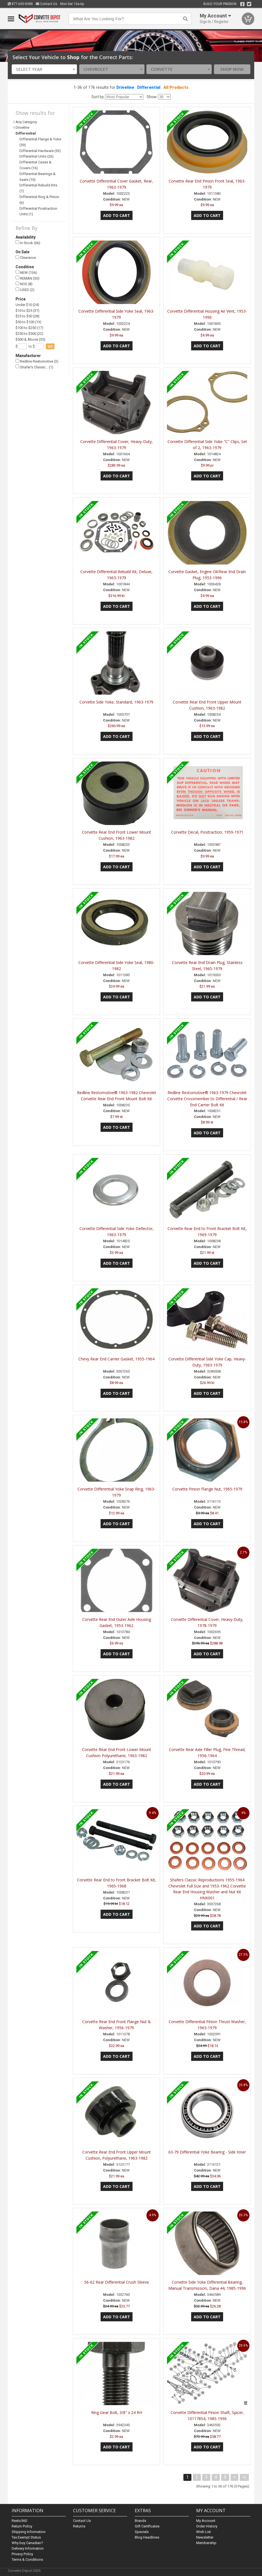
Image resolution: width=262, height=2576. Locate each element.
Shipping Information (29, 2532)
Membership (206, 2543)
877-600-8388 (20, 4)
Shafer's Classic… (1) (34, 367)
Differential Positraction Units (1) (38, 211)
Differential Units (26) (36, 156)
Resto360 (19, 2521)
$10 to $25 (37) (27, 310)
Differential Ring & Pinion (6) (39, 200)
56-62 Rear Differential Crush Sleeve (116, 2282)
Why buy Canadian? (27, 2543)
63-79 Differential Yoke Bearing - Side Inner (207, 2152)
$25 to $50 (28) (27, 316)
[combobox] (44, 69)
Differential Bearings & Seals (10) (37, 177)
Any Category (26, 122)
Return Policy (22, 2526)
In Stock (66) (28, 242)
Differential (148, 87)
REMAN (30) (27, 278)
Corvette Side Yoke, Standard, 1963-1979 (116, 702)
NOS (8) (24, 284)
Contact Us (46, 4)
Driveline (125, 87)
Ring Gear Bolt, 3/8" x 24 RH (116, 2412)
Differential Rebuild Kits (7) (38, 188)
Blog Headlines (147, 2537)
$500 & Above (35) (30, 339)
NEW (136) (26, 272)
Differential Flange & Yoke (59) (40, 142)
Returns (79, 2526)
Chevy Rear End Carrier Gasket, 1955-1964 (116, 1359)
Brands (140, 2521)
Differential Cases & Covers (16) (35, 165)
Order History (206, 2526)
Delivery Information (28, 2548)
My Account (205, 2521)
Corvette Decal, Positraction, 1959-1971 (207, 832)
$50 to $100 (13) (28, 322)
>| (244, 2477)
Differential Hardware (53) (40, 151)
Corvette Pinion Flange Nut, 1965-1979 (207, 1489)
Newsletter (204, 2537)
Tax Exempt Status (26, 2537)
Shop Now (232, 69)
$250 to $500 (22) (29, 334)
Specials (142, 2532)
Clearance (26, 257)
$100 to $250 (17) (29, 328)
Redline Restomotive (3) (37, 361)
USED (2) (25, 289)
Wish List (203, 2532)
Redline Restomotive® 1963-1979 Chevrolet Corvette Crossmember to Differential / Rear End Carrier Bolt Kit (207, 1098)
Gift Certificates (147, 2526)
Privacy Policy (22, 2554)
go (50, 346)
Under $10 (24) (27, 305)
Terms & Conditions (27, 2559)
